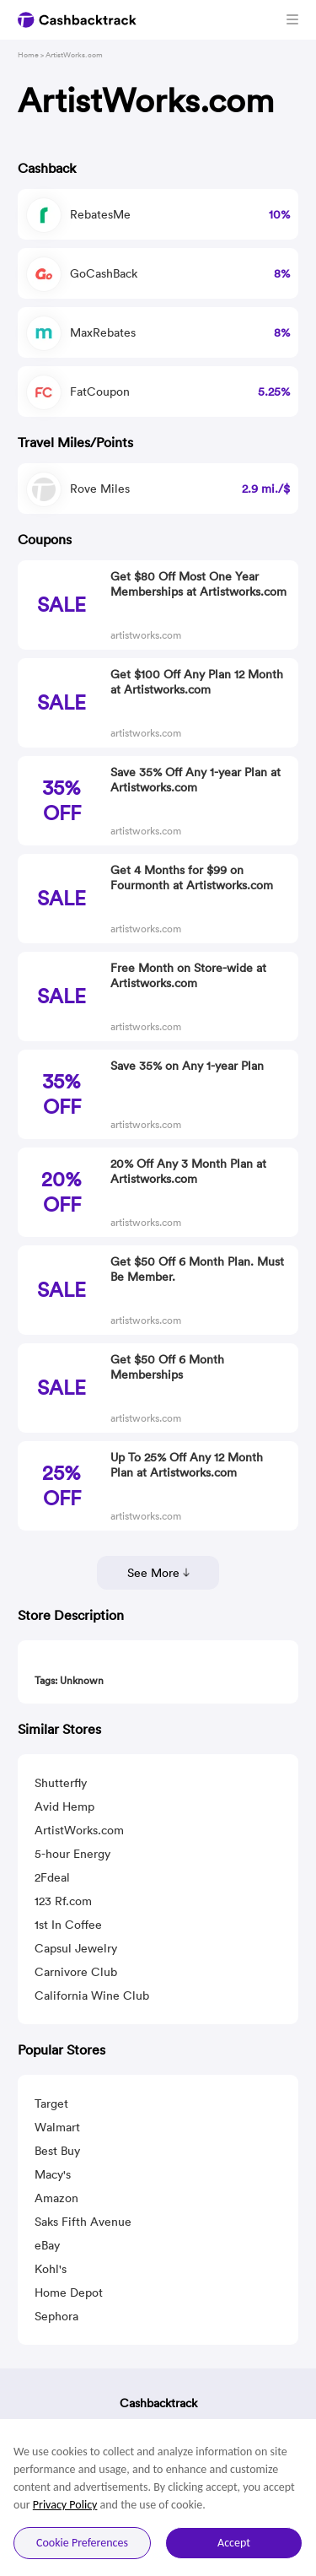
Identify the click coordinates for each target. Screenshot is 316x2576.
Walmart (57, 2127)
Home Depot (69, 2292)
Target (51, 2103)
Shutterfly (61, 1782)
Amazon (56, 2198)
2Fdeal (52, 1877)
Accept (233, 2542)
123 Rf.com (63, 1901)
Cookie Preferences (82, 2542)
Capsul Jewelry (76, 1948)
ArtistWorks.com (79, 1830)
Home (28, 54)
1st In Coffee (68, 1924)
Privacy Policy (65, 2505)
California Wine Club (92, 1995)
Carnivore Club (76, 1971)
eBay (47, 2245)
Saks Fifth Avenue (83, 2221)
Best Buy (57, 2150)
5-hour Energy (72, 1853)
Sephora (56, 2316)
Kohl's (51, 2268)
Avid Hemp (64, 1806)
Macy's (53, 2174)
